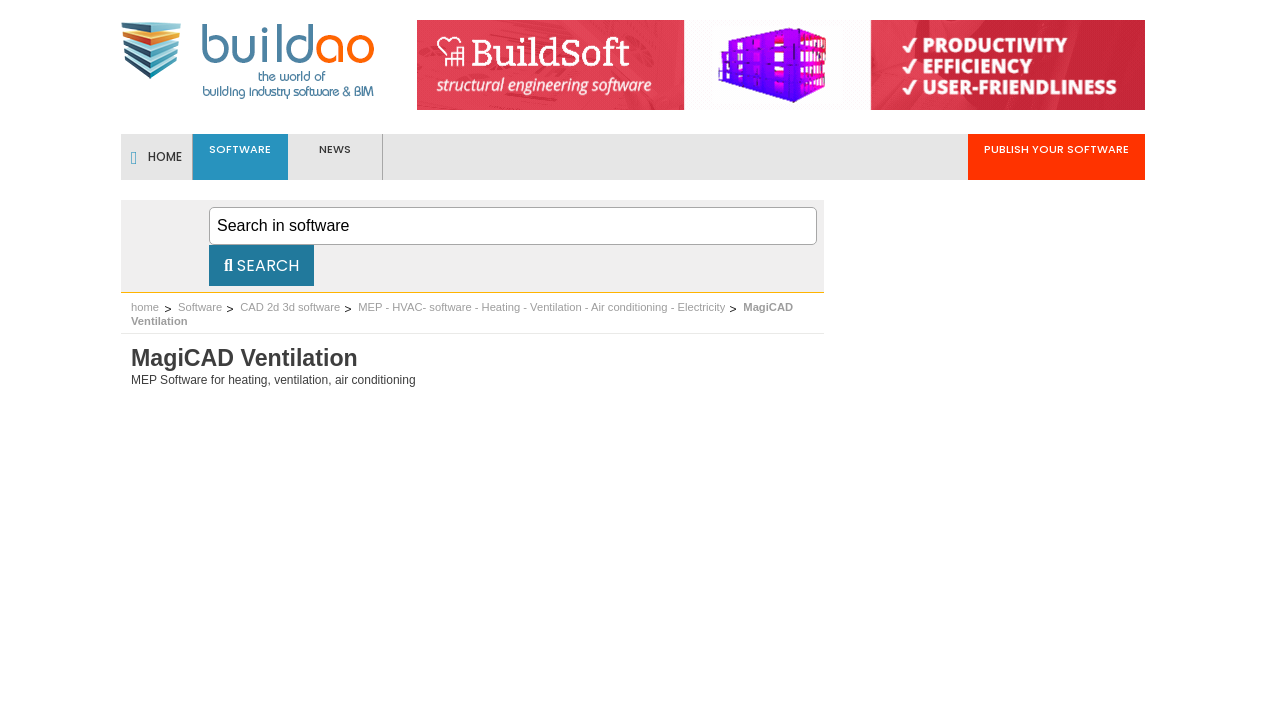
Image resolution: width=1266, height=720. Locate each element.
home (145, 307)
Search (261, 265)
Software (200, 307)
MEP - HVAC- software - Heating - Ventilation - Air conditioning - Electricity (541, 307)
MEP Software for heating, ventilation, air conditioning (273, 380)
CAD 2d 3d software (290, 307)
